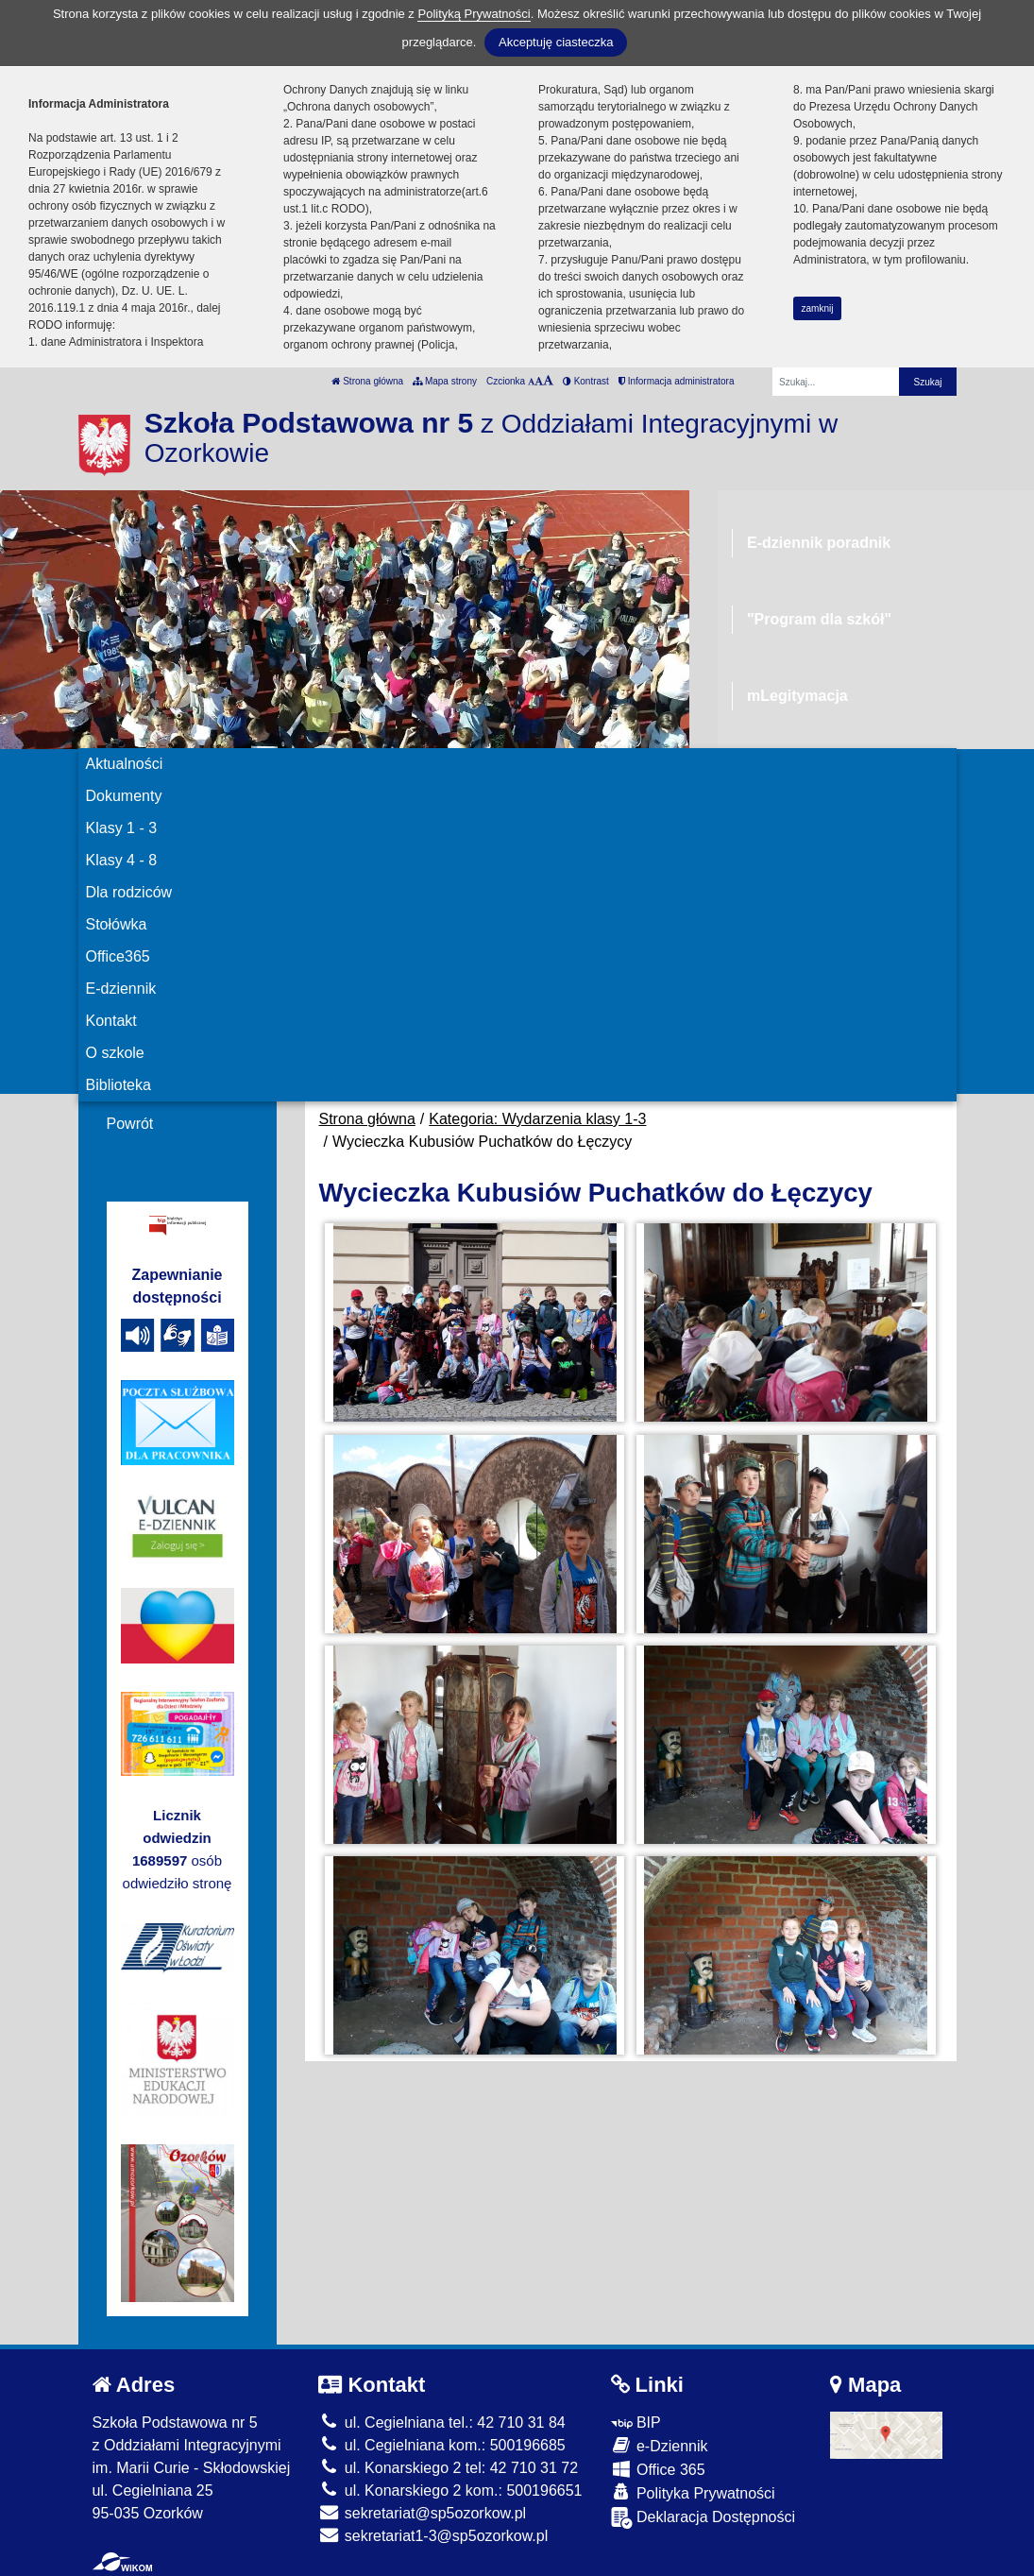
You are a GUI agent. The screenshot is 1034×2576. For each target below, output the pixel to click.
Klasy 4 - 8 (122, 860)
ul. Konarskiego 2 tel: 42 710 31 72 (448, 2468)
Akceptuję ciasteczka (556, 42)
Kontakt (111, 1021)
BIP (636, 2422)
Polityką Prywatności (473, 14)
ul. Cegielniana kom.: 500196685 (441, 2445)
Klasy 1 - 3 (122, 828)
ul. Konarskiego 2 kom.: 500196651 (450, 2490)
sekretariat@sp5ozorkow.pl (422, 2513)
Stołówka (116, 924)
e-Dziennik (659, 2445)
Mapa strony (445, 381)
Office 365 (658, 2469)
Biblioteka (118, 1085)
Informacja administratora (677, 381)
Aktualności (124, 764)
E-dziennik (121, 989)
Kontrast (586, 381)
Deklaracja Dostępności (703, 2518)
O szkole (115, 1053)
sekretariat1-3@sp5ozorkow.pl (433, 2536)
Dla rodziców (129, 892)
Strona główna (367, 381)
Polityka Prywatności (693, 2492)
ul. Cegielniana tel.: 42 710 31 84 (441, 2422)
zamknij (818, 308)
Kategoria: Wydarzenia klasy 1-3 (537, 1119)
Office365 (118, 956)
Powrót (130, 1124)
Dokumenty (124, 796)
